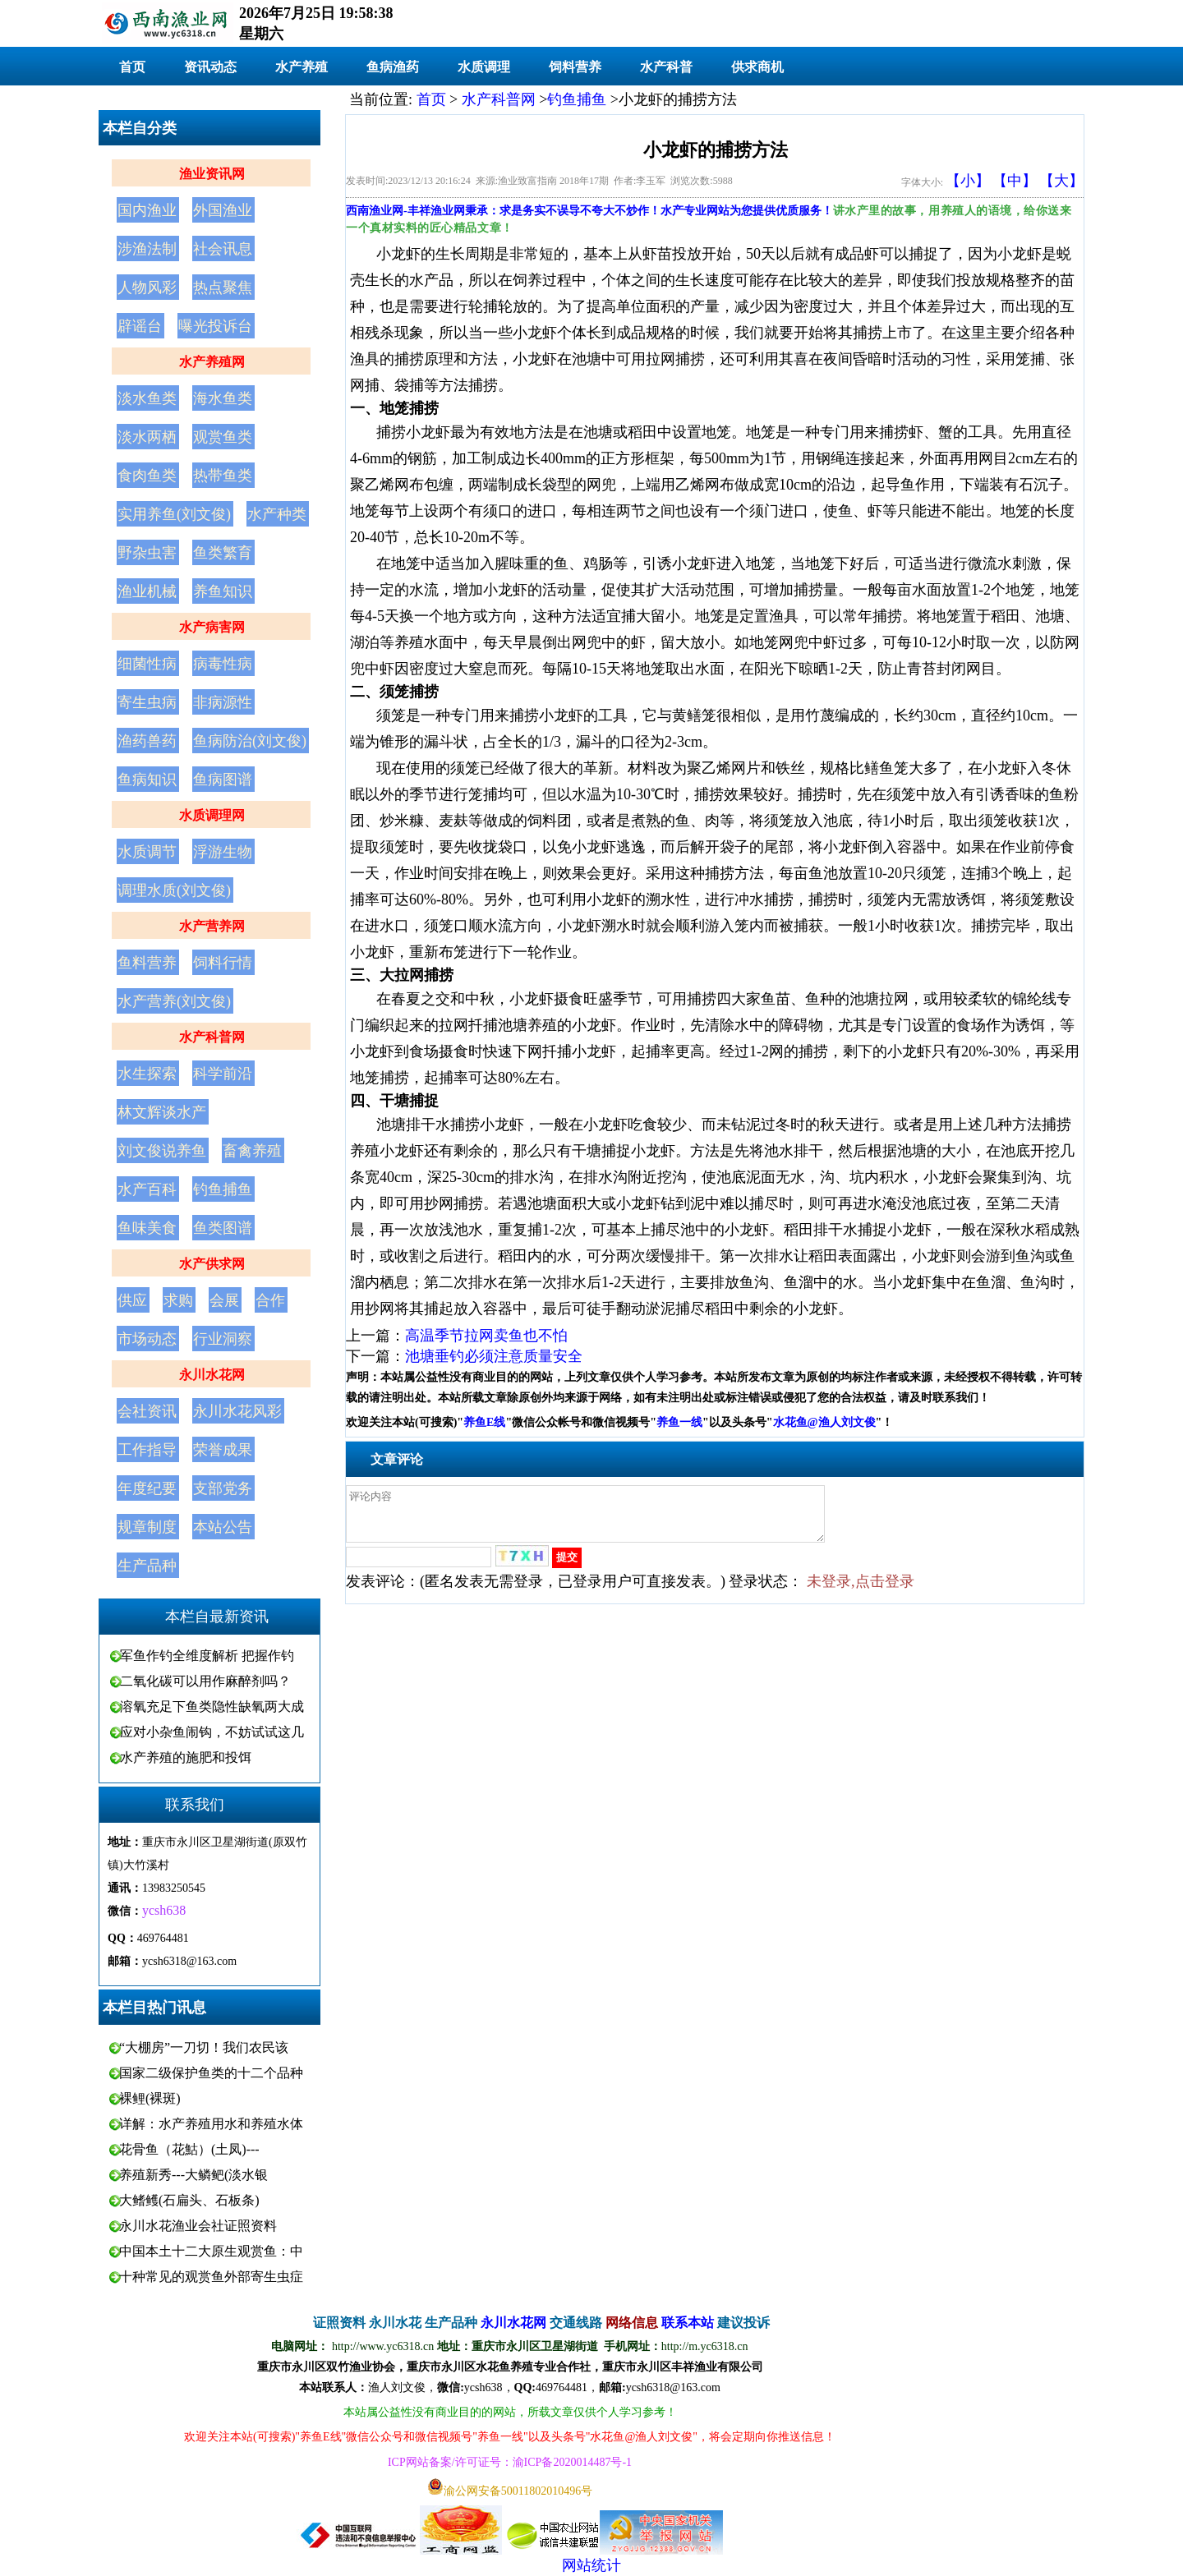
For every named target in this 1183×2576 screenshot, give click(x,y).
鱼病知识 (147, 779)
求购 (178, 1300)
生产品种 (147, 1565)
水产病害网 (212, 627)
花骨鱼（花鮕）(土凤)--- (189, 2149)
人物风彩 (147, 287)
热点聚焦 (222, 287)
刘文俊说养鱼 (161, 1151)
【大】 (1061, 180)
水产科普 (666, 67)
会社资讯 (147, 1411)
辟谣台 (139, 326)
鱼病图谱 (222, 779)
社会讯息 (222, 249)
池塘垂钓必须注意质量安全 (493, 1356)
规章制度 (147, 1527)
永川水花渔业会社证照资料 (198, 2226)
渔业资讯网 (212, 174)
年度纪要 (147, 1488)
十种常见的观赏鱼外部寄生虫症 (211, 2277)
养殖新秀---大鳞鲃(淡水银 (193, 2175)
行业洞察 (222, 1339)
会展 (224, 1300)
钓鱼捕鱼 (222, 1189)
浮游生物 (222, 852)
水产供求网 (212, 1264)
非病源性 (222, 702)
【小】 (968, 180)
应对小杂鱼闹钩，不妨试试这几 (212, 1732)
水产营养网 (212, 926)
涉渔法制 (147, 249)
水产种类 (276, 514)
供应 (132, 1300)
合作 (270, 1300)
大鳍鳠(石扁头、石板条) (189, 2200)
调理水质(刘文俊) (174, 890)
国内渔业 (147, 210)
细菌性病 (147, 664)
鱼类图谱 (222, 1228)
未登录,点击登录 (860, 1591)
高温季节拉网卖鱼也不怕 (486, 1335)
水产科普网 (212, 1037)
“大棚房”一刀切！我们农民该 (203, 2047)
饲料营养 (575, 67)
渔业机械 (147, 591)
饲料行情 (222, 962)
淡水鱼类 (147, 398)
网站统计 (591, 2565)
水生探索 (147, 1073)
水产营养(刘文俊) (174, 1001)
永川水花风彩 (237, 1411)
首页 (132, 67)
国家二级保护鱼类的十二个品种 (211, 2073)
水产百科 (147, 1189)
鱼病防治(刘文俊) (249, 741)
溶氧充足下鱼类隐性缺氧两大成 (212, 1707)
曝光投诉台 (215, 326)
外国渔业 (222, 210)
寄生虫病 (147, 702)
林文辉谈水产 (161, 1112)
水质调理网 (212, 815)
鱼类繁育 (222, 553)
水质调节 (147, 852)
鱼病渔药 (392, 67)
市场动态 (147, 1339)
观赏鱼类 (222, 437)
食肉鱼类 (147, 475)
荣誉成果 (222, 1450)
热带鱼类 (222, 475)
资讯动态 (210, 67)
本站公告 (222, 1527)
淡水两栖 (147, 437)
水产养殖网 (212, 362)
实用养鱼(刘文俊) (174, 514)
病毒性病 (222, 664)
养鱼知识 (222, 591)
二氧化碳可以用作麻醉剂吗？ (205, 1681)
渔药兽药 (147, 741)
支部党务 (222, 1488)
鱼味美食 (147, 1228)
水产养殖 (301, 67)
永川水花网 (212, 1375)
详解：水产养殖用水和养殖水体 (211, 2124)
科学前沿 (222, 1073)
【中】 (1014, 180)
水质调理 (484, 67)
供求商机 (757, 67)
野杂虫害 (147, 553)
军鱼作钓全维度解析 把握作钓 (207, 1656)
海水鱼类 (222, 398)
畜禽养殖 (252, 1151)
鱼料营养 (147, 962)
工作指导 (147, 1450)
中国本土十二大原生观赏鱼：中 (211, 2251)
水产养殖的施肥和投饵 (185, 1757)
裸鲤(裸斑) (150, 2098)
